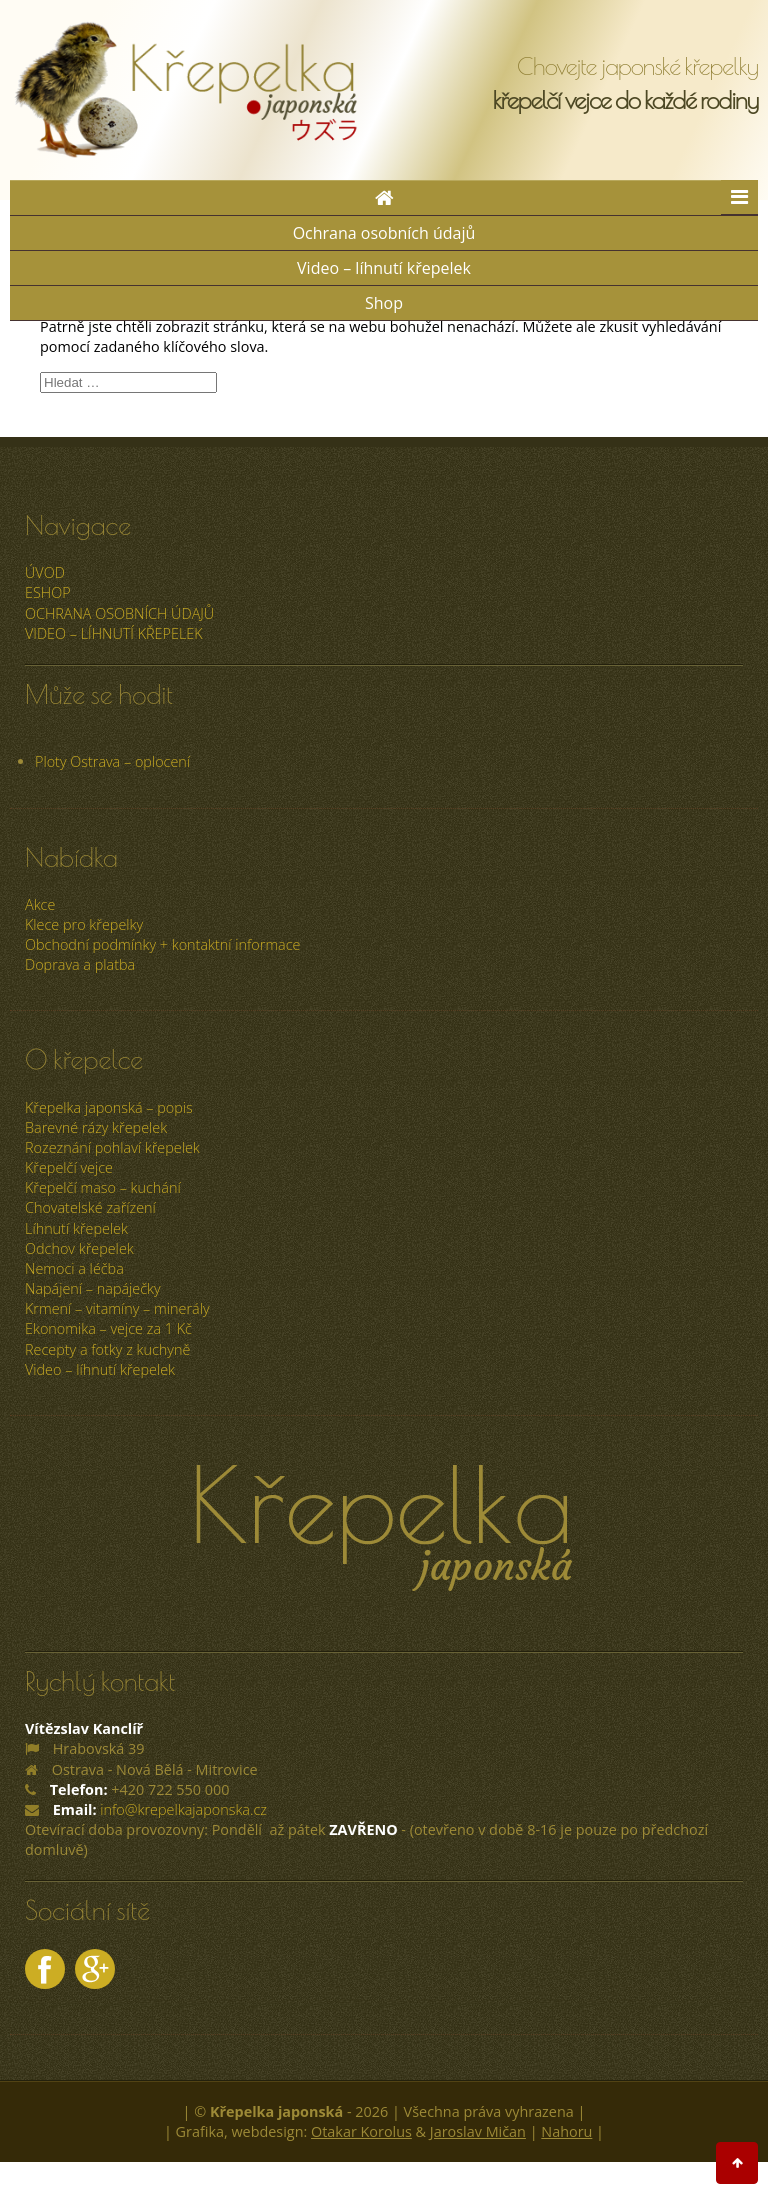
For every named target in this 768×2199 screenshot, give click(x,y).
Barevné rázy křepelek (96, 1127)
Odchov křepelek (79, 1248)
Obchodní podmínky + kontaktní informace (162, 944)
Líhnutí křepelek (76, 1228)
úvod (45, 572)
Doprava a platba (80, 964)
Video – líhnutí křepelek (384, 268)
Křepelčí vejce (69, 1167)
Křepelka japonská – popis (109, 1107)
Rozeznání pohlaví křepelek (112, 1147)
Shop (384, 303)
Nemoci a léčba (74, 1268)
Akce (40, 904)
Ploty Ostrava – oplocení (112, 761)
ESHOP (48, 592)
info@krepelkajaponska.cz (183, 1809)
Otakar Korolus (361, 2131)
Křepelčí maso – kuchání (103, 1187)
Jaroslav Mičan (478, 2131)
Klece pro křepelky (84, 924)
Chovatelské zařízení (90, 1207)
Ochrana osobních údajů (384, 233)
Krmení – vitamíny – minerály (117, 1308)
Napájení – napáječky (93, 1288)
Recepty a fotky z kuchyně (107, 1349)
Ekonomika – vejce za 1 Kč (108, 1328)
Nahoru (566, 2131)
